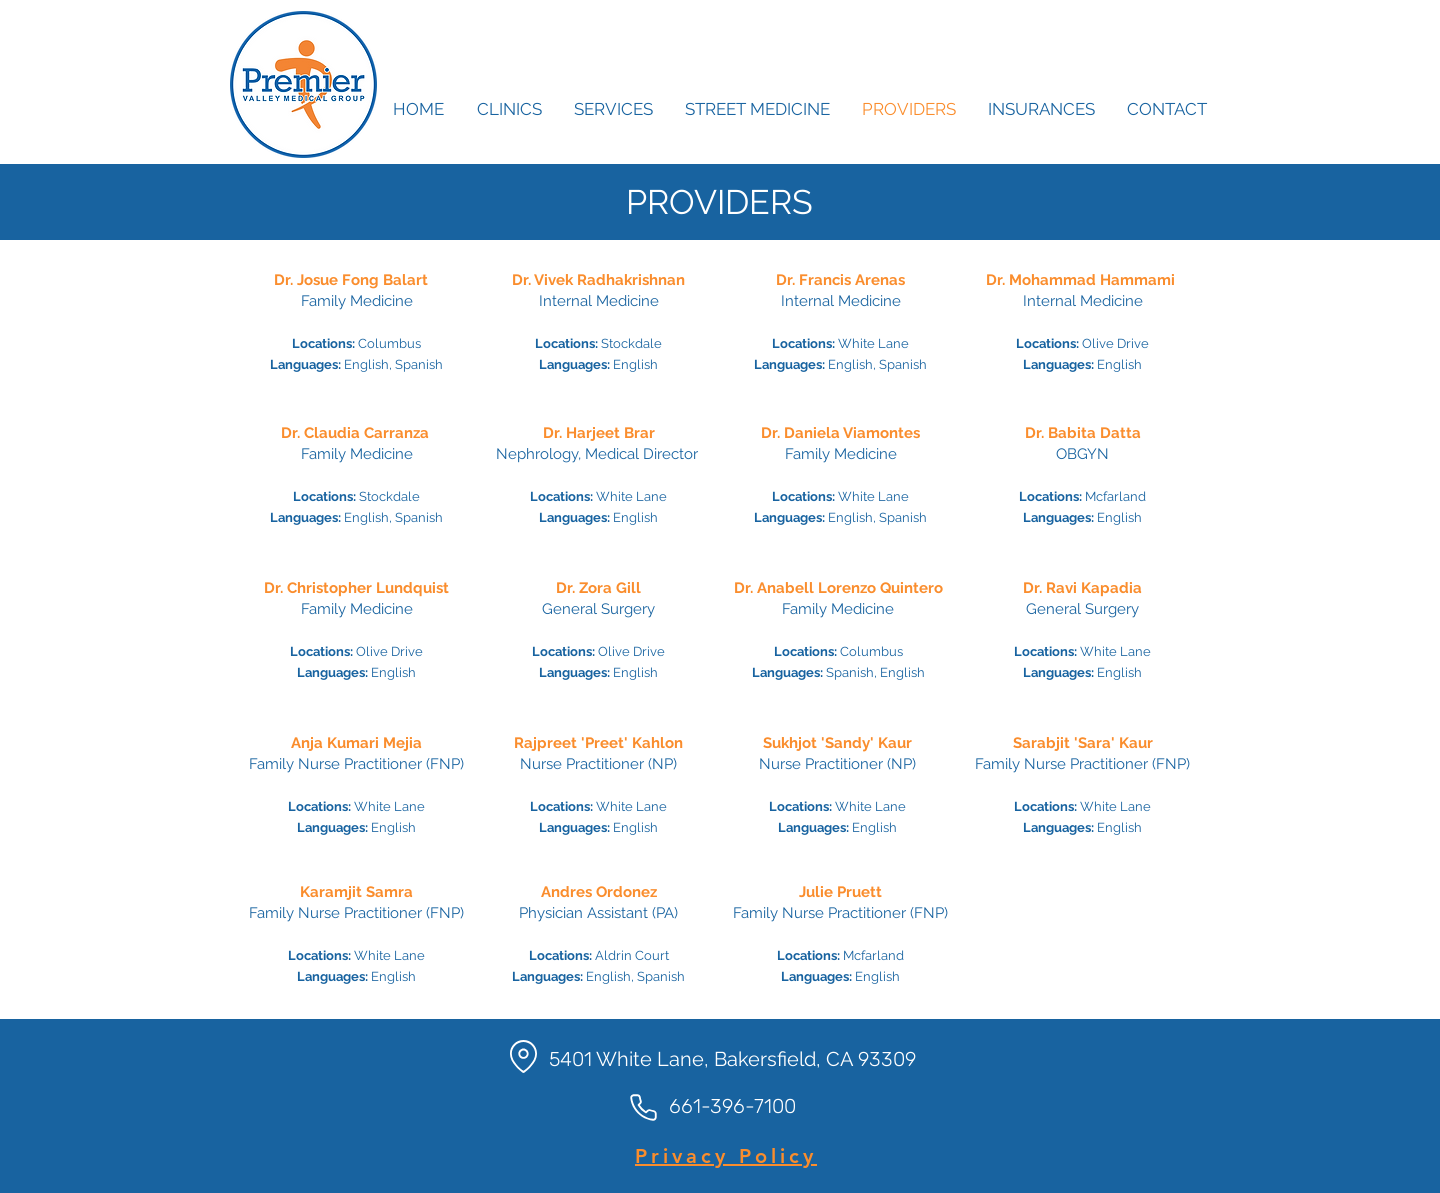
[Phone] (643, 1107)
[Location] (523, 1056)
